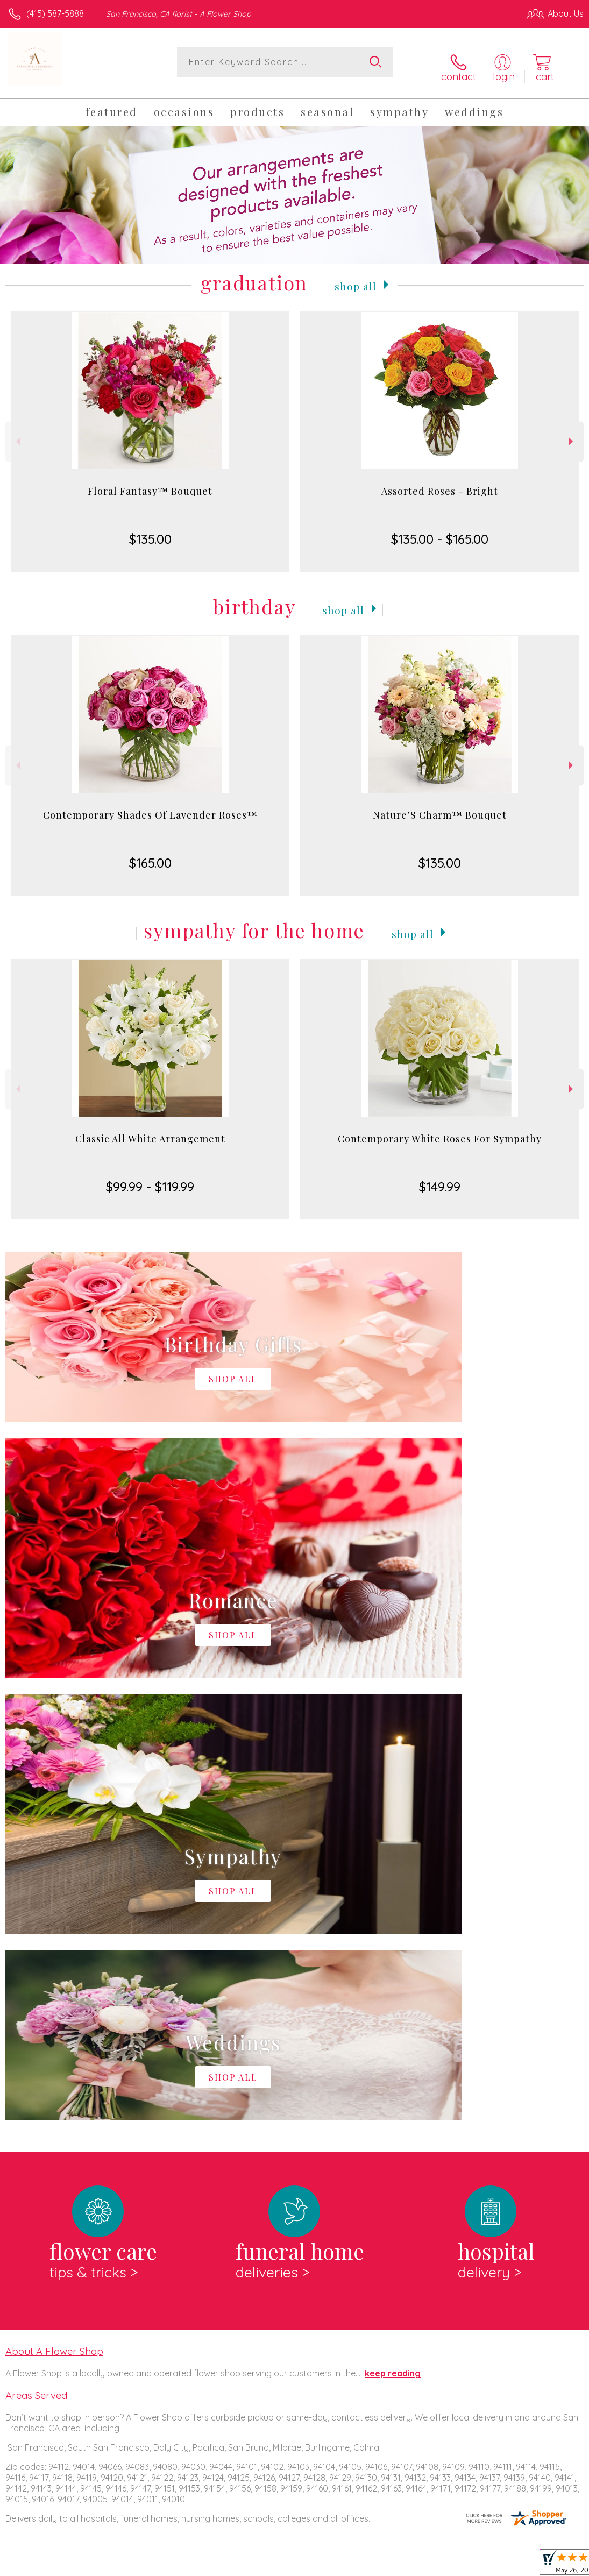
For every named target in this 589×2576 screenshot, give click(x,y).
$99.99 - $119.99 (150, 1178)
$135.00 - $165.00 (439, 530)
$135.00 (150, 530)
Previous (17, 433)
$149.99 (439, 1178)
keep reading (393, 1922)
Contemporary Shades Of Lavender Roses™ (150, 806)
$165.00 (150, 854)
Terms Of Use (337, 2565)
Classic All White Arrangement (150, 1130)
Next (572, 433)
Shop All (355, 276)
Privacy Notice (401, 2565)
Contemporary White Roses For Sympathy (440, 1130)
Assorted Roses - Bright (439, 482)
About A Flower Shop (54, 1900)
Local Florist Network (477, 2565)
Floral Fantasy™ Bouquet (150, 482)
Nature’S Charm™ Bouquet (440, 806)
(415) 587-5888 (55, 13)
